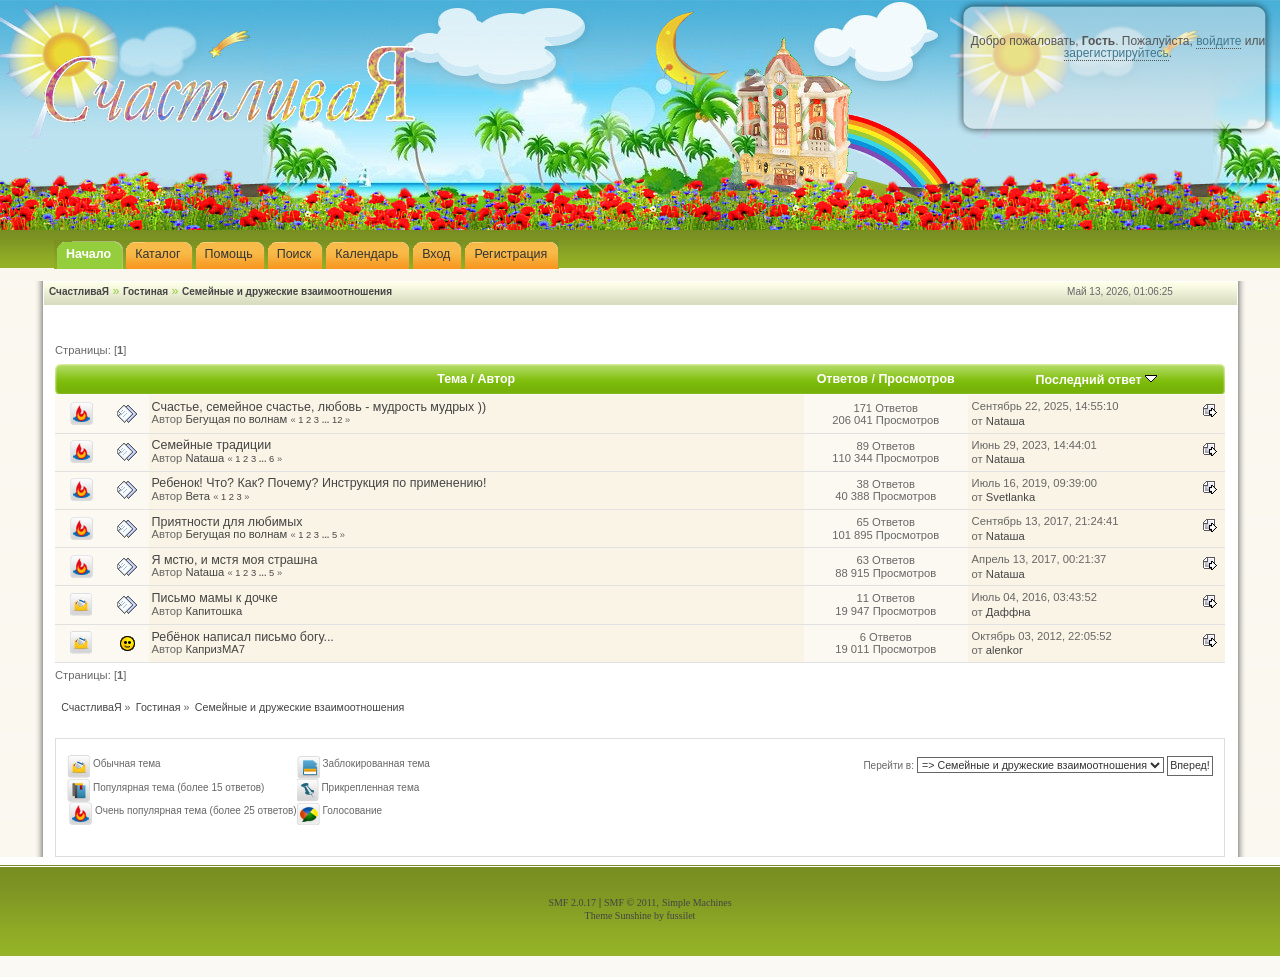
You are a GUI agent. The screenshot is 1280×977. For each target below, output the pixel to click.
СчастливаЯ (79, 291)
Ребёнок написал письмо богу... (243, 637)
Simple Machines (697, 902)
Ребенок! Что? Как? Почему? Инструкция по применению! (319, 483)
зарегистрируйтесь (1116, 53)
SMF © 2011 (630, 902)
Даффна (1008, 612)
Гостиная (145, 291)
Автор (496, 379)
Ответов (842, 379)
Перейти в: (888, 765)
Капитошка (213, 611)
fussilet (681, 915)
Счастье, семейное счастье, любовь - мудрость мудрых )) (319, 407)
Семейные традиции (212, 445)
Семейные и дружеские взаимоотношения (287, 291)
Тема (452, 379)
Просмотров (916, 379)
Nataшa (1005, 421)
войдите (1218, 41)
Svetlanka (1010, 497)
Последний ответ (1097, 380)
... (327, 420)
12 (337, 420)
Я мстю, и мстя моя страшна (235, 560)
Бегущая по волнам (236, 419)
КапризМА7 (215, 649)
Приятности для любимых (227, 522)
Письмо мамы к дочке (215, 598)
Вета (197, 496)
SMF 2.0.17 (572, 902)
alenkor (1004, 650)
